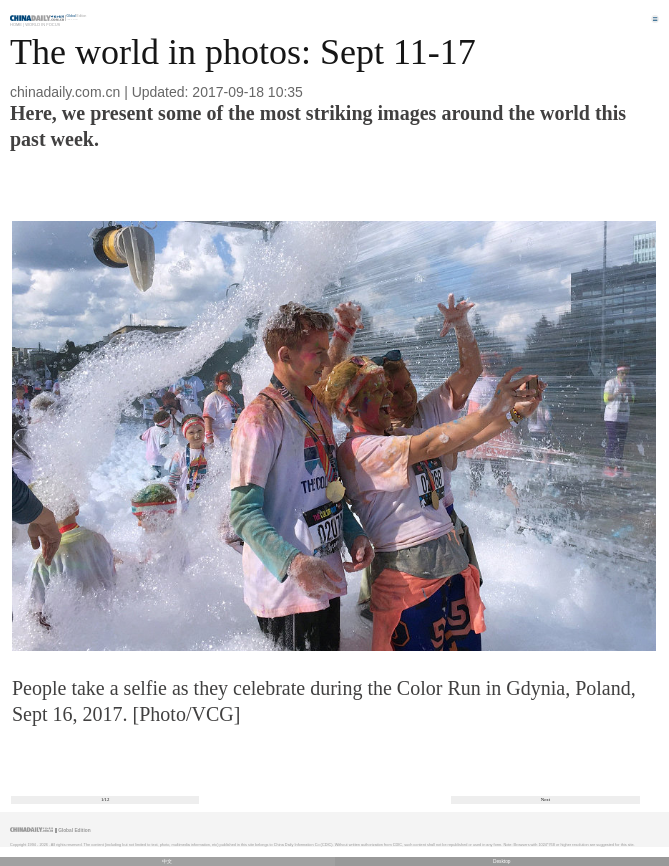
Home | (17, 24)
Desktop (502, 861)
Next (545, 799)
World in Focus (42, 24)
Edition (77, 16)
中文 (167, 861)
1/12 (105, 799)
